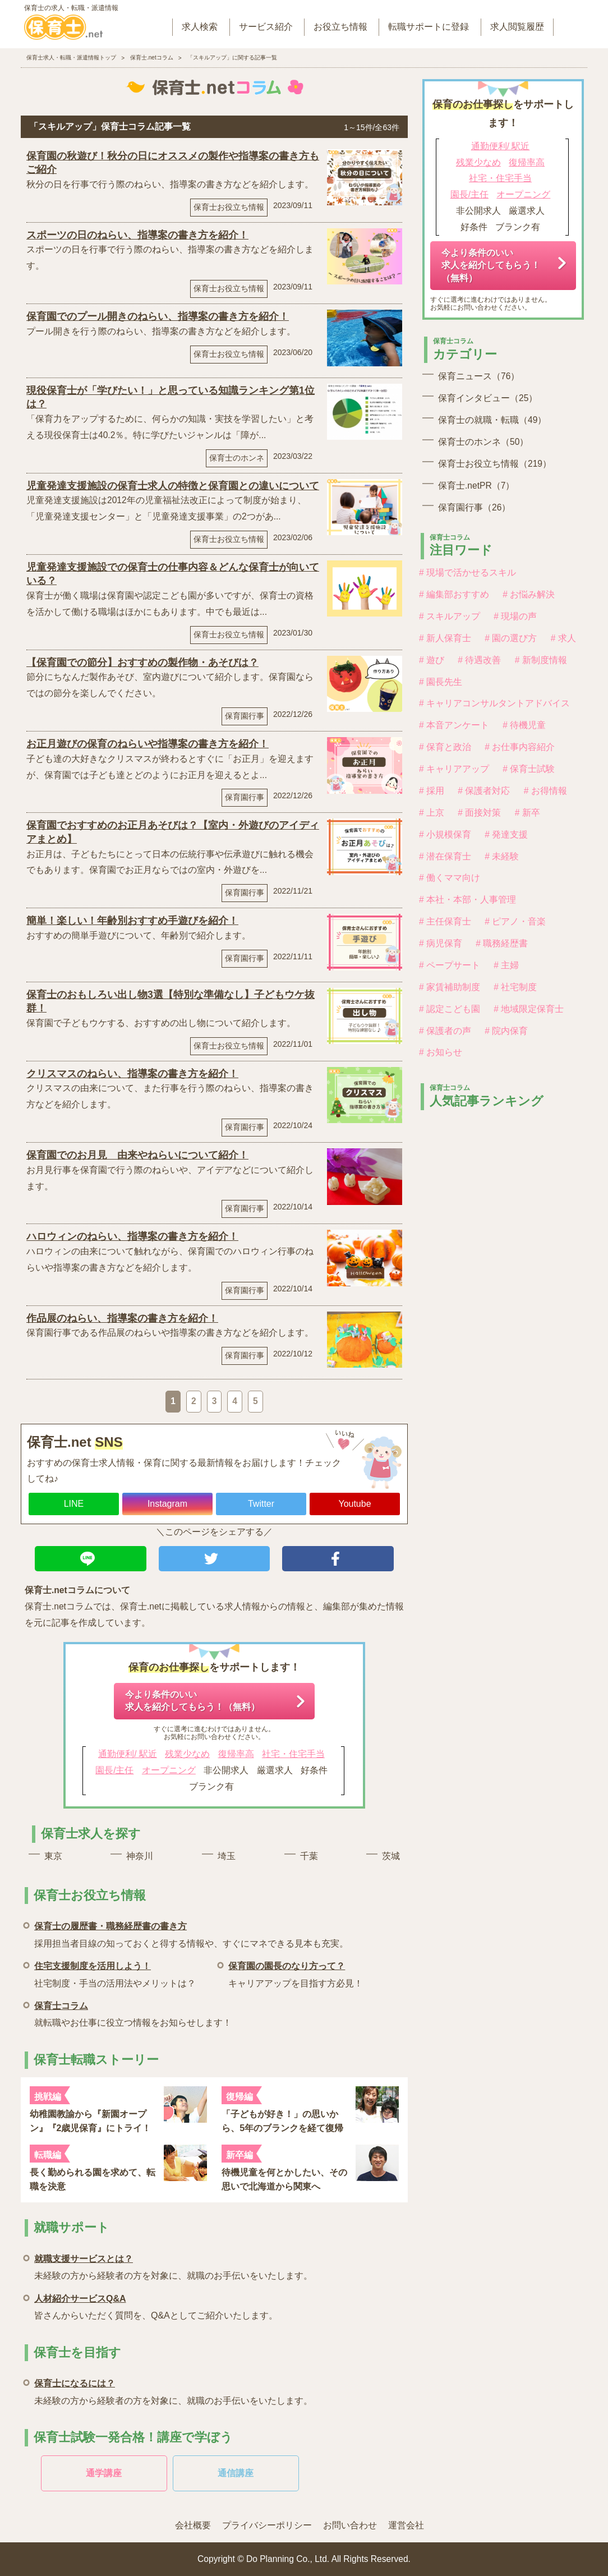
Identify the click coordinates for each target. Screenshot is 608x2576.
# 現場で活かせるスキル (467, 572)
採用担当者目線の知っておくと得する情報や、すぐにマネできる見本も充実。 (191, 1933)
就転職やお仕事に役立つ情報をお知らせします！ (133, 2012)
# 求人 (563, 638)
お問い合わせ (350, 2525)
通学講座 (104, 2473)
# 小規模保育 (445, 834)
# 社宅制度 (515, 987)
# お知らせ (440, 1052)
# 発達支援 (506, 834)
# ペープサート (449, 965)
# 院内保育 (506, 1031)
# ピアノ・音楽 (515, 921)
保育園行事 (244, 715)
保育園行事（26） (474, 507)
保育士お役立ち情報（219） (494, 463)
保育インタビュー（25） (487, 398)
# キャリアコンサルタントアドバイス (494, 703)
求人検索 (200, 26)
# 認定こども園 (449, 1009)
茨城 (391, 1856)
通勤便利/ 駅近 (127, 1754)
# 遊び (431, 660)
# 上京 (431, 812)
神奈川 (139, 1856)
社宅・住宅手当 (293, 1754)
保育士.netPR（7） (476, 485)
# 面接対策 (479, 812)
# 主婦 (506, 965)
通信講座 (236, 2473)
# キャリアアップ (454, 769)
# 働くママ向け (449, 877)
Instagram (167, 1503)
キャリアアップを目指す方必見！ (295, 1973)
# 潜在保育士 (445, 856)
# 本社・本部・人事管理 (467, 899)
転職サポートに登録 (428, 26)
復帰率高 (236, 1754)
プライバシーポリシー (267, 2525)
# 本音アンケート (454, 725)
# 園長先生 (440, 682)
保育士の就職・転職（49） (492, 420)
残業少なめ (187, 1754)
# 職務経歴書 (502, 943)
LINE (74, 1503)
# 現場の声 (515, 616)
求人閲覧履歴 (517, 26)
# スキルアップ (449, 616)
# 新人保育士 (445, 638)
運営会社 (406, 2525)
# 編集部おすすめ (454, 594)
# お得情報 (545, 790)
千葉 (309, 1856)
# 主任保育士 (445, 921)
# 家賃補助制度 (449, 987)
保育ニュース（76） (478, 376)
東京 (53, 1856)
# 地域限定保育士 (529, 1009)
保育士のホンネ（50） (483, 442)
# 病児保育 (440, 943)
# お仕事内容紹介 (520, 747)
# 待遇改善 (479, 660)
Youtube (354, 1503)
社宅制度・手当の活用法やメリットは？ (115, 1973)
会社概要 (193, 2525)
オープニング (169, 1770)
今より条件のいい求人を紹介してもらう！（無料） (192, 1701)
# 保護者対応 (484, 790)
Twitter (261, 1503)
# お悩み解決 (529, 594)
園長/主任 (114, 1770)
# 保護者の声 (445, 1031)
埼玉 (227, 1856)
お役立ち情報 (340, 26)
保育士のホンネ (236, 457)
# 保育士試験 (529, 769)
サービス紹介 (266, 26)
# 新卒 (527, 812)
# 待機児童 (524, 725)
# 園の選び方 (511, 638)
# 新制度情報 (541, 660)
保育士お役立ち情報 (229, 207)
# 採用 (431, 790)
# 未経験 (502, 856)
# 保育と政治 (445, 747)
